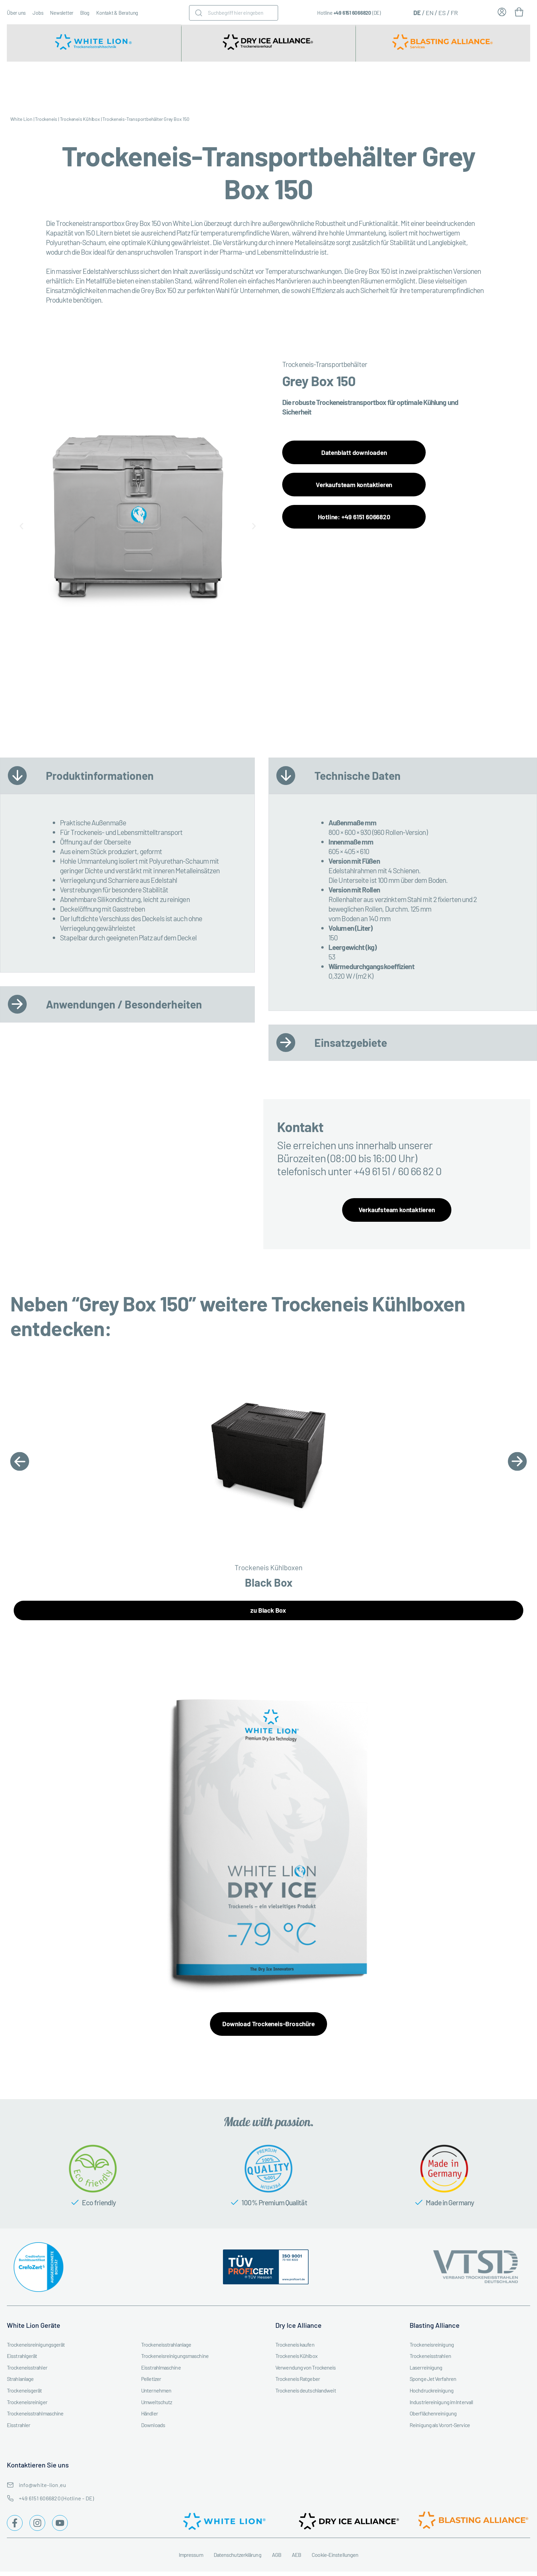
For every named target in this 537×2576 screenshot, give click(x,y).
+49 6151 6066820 (352, 13)
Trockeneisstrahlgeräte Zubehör (180, 85)
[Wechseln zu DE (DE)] (417, 12)
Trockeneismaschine (248, 85)
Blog (84, 13)
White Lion (21, 119)
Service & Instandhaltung (344, 85)
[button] (21, 526)
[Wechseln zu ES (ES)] (442, 12)
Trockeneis (46, 119)
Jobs (38, 13)
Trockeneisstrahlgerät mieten (110, 85)
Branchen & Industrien (299, 85)
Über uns (16, 13)
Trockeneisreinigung (402, 85)
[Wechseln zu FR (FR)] (454, 12)
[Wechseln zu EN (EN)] (430, 12)
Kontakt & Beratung (117, 13)
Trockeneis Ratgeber (512, 85)
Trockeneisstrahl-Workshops (462, 85)
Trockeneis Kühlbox (80, 119)
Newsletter (61, 13)
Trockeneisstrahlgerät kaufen (41, 85)
